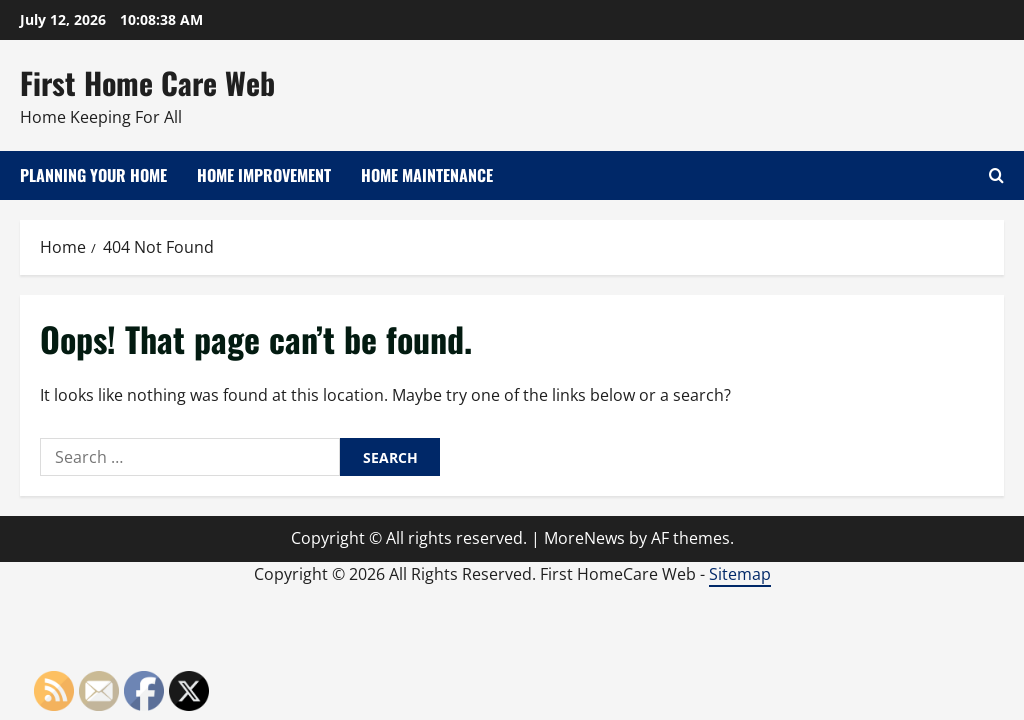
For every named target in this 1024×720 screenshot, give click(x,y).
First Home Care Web (147, 82)
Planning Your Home (93, 175)
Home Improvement (264, 175)
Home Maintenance (427, 175)
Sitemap (740, 574)
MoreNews (584, 538)
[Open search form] (996, 175)
